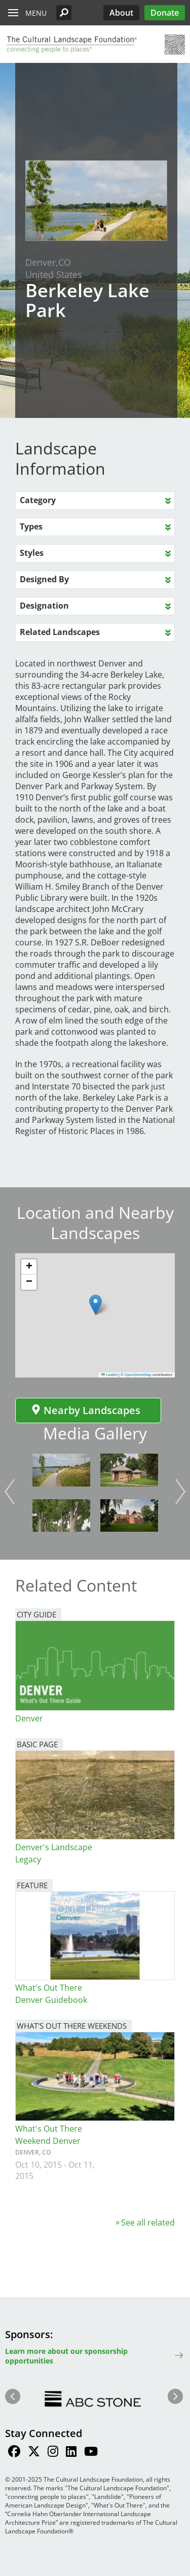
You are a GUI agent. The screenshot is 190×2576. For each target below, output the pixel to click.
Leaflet (109, 1374)
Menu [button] (36, 13)
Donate (164, 12)
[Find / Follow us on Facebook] (14, 2452)
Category (38, 500)
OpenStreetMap (138, 1374)
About (121, 12)
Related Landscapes (60, 632)
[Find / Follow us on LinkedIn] (71, 2452)
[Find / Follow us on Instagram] (53, 2452)
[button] (63, 12)
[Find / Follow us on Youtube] (91, 2452)
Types (31, 526)
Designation (44, 605)
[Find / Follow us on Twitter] (34, 2452)
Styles (32, 552)
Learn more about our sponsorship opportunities (66, 2356)
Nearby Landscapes (85, 1410)
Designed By (44, 579)
